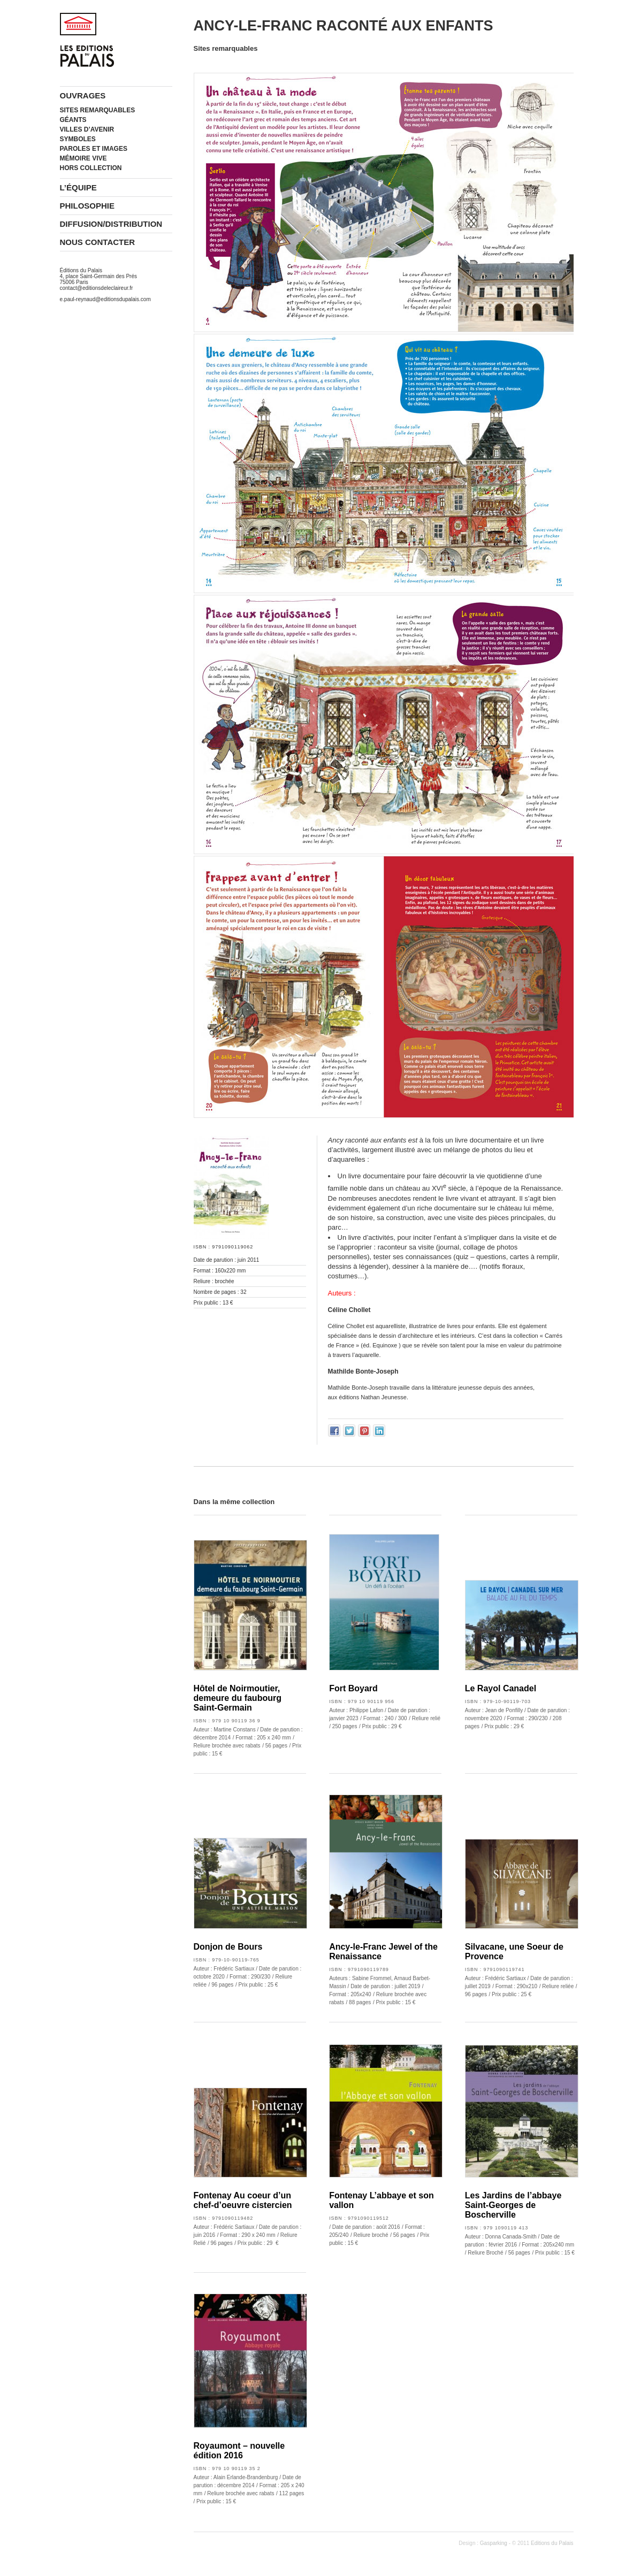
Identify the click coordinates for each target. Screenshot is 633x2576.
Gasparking (493, 2543)
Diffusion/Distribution (111, 223)
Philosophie (87, 205)
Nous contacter (97, 242)
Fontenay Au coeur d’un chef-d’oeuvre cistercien (243, 2200)
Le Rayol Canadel (500, 1688)
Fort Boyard (353, 1688)
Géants (73, 120)
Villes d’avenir (87, 129)
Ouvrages (83, 95)
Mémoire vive (83, 158)
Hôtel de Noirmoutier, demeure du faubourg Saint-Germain (237, 1698)
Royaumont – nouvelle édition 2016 (239, 2450)
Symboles (78, 139)
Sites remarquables (97, 110)
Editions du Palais (552, 2543)
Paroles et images (93, 148)
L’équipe (78, 187)
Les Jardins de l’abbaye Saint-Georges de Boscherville (513, 2205)
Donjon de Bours (228, 1946)
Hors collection (91, 168)
